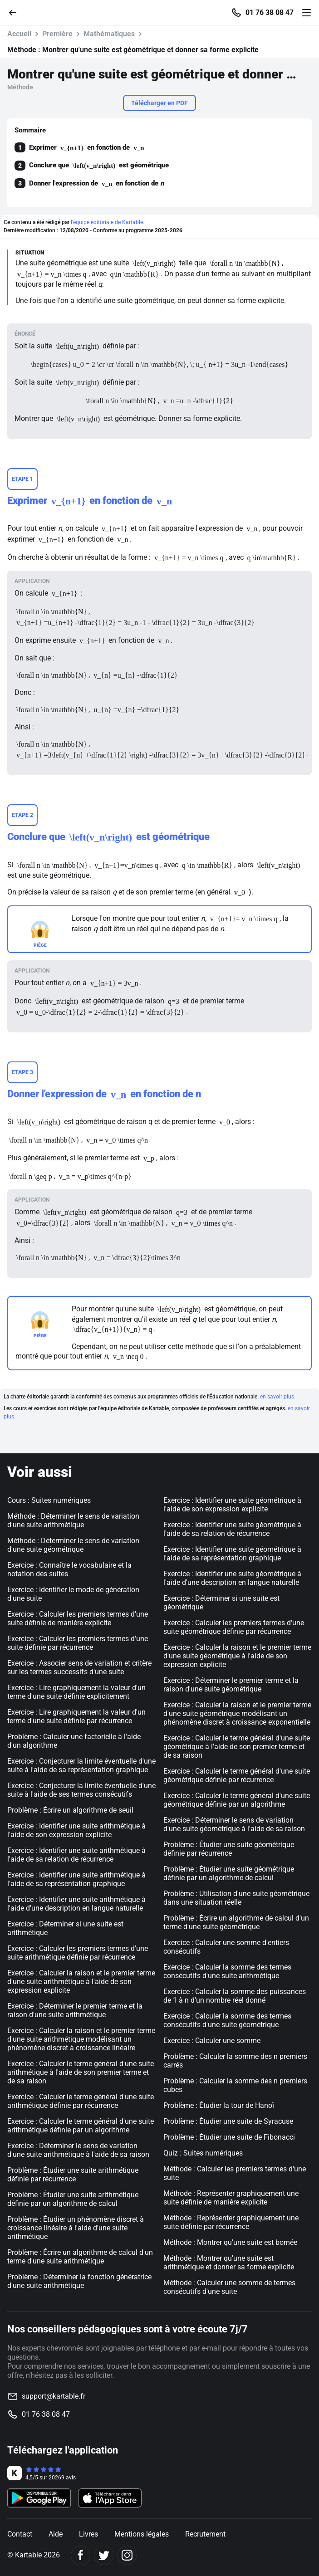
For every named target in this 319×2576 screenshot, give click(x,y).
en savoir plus (277, 1396)
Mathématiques (109, 33)
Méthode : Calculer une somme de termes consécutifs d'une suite (229, 2287)
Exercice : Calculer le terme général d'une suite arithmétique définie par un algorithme (80, 2125)
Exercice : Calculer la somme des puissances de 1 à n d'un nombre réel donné (234, 1995)
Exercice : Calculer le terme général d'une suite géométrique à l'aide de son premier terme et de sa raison (236, 1747)
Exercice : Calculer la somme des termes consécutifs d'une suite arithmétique (227, 1971)
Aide (56, 2534)
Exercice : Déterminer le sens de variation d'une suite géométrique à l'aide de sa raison (234, 1824)
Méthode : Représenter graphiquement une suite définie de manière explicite (231, 2197)
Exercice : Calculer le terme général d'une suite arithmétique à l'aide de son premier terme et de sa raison (80, 2072)
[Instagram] (127, 2555)
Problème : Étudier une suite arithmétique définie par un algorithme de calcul (72, 2199)
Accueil (19, 33)
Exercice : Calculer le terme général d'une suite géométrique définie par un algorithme (236, 1800)
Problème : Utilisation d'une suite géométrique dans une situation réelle (236, 1897)
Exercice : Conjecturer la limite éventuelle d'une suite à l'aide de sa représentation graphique (81, 1765)
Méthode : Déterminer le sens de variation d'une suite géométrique (73, 1545)
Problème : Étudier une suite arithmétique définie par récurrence (72, 2174)
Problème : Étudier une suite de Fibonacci (229, 2137)
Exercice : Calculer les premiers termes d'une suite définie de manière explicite (77, 1618)
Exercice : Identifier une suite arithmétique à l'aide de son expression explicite (76, 1830)
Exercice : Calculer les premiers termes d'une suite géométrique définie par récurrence (233, 1627)
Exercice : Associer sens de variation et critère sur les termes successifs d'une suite (79, 1667)
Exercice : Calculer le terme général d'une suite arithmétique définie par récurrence (80, 2101)
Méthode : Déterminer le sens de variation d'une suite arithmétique (73, 1520)
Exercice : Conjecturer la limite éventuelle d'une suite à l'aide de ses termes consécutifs (81, 1790)
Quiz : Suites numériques (203, 2153)
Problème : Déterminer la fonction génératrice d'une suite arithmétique (79, 2281)
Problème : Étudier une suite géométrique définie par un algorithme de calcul (228, 1873)
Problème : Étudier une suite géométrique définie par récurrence (228, 1848)
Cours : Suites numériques (49, 1500)
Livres (88, 2534)
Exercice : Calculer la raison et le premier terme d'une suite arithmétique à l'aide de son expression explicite (81, 1981)
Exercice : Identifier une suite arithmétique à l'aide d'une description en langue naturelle (76, 1903)
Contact (19, 2534)
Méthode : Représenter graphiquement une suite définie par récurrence (231, 2222)
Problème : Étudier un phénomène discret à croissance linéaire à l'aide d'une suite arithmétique (75, 2228)
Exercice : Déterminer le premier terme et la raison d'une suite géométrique (231, 1684)
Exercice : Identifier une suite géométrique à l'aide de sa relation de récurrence (232, 1529)
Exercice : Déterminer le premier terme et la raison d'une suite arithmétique (74, 2010)
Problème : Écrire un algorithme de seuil (70, 1810)
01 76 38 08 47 (269, 12)
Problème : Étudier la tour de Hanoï (218, 2105)
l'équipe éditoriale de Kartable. (107, 222)
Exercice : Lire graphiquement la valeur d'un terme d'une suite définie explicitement (76, 1692)
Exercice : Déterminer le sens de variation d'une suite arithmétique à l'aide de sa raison (78, 2150)
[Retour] (16, 12)
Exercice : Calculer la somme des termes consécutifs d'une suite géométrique (227, 2020)
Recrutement (205, 2534)
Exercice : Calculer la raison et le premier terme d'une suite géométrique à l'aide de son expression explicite (237, 1656)
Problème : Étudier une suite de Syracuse (228, 2121)
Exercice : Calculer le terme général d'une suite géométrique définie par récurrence (236, 1775)
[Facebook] (80, 2555)
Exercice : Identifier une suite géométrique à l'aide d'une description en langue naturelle (232, 1578)
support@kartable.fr (53, 2396)
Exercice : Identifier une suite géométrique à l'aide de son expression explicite (232, 1504)
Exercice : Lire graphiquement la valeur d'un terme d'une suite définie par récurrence (76, 1716)
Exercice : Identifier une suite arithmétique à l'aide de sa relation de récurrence (76, 1854)
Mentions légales (141, 2534)
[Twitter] (103, 2555)
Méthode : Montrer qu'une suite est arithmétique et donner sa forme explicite (228, 2262)
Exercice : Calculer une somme (211, 2040)
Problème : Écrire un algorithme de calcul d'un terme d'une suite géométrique (236, 1922)
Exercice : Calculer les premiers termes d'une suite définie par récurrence (77, 1643)
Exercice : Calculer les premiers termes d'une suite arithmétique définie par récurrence (77, 1952)
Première (57, 33)
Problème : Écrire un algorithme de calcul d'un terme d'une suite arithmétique (80, 2256)
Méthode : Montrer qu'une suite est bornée (230, 2242)
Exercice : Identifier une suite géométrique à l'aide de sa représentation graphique (232, 1553)
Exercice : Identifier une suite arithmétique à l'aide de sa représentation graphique (76, 1879)
